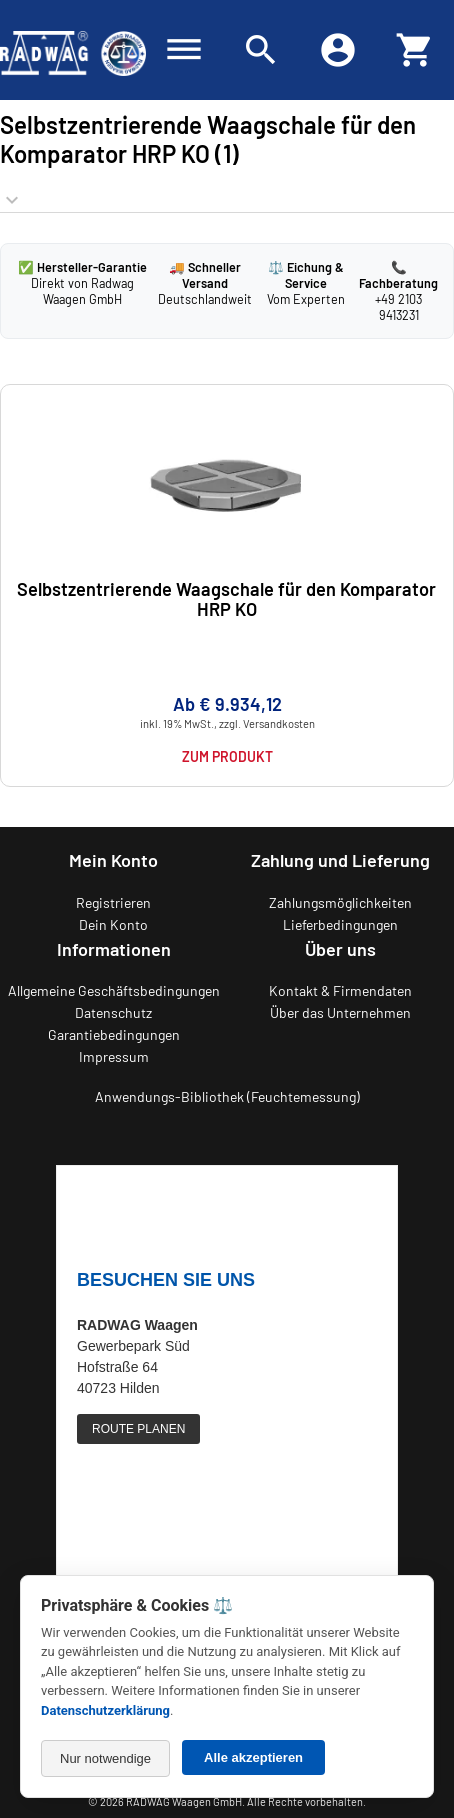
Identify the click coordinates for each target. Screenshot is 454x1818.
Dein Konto (113, 924)
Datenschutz (113, 1012)
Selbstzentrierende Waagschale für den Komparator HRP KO (226, 598)
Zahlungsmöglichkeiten (340, 902)
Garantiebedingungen (114, 1034)
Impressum (114, 1056)
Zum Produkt (227, 756)
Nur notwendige (105, 1758)
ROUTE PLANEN (138, 1429)
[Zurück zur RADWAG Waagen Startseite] (73, 50)
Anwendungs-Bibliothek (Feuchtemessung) (227, 1096)
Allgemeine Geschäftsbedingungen (114, 990)
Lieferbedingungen (340, 924)
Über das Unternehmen (340, 1012)
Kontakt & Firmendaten (340, 990)
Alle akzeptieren (253, 1757)
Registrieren (113, 902)
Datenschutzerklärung (105, 1710)
